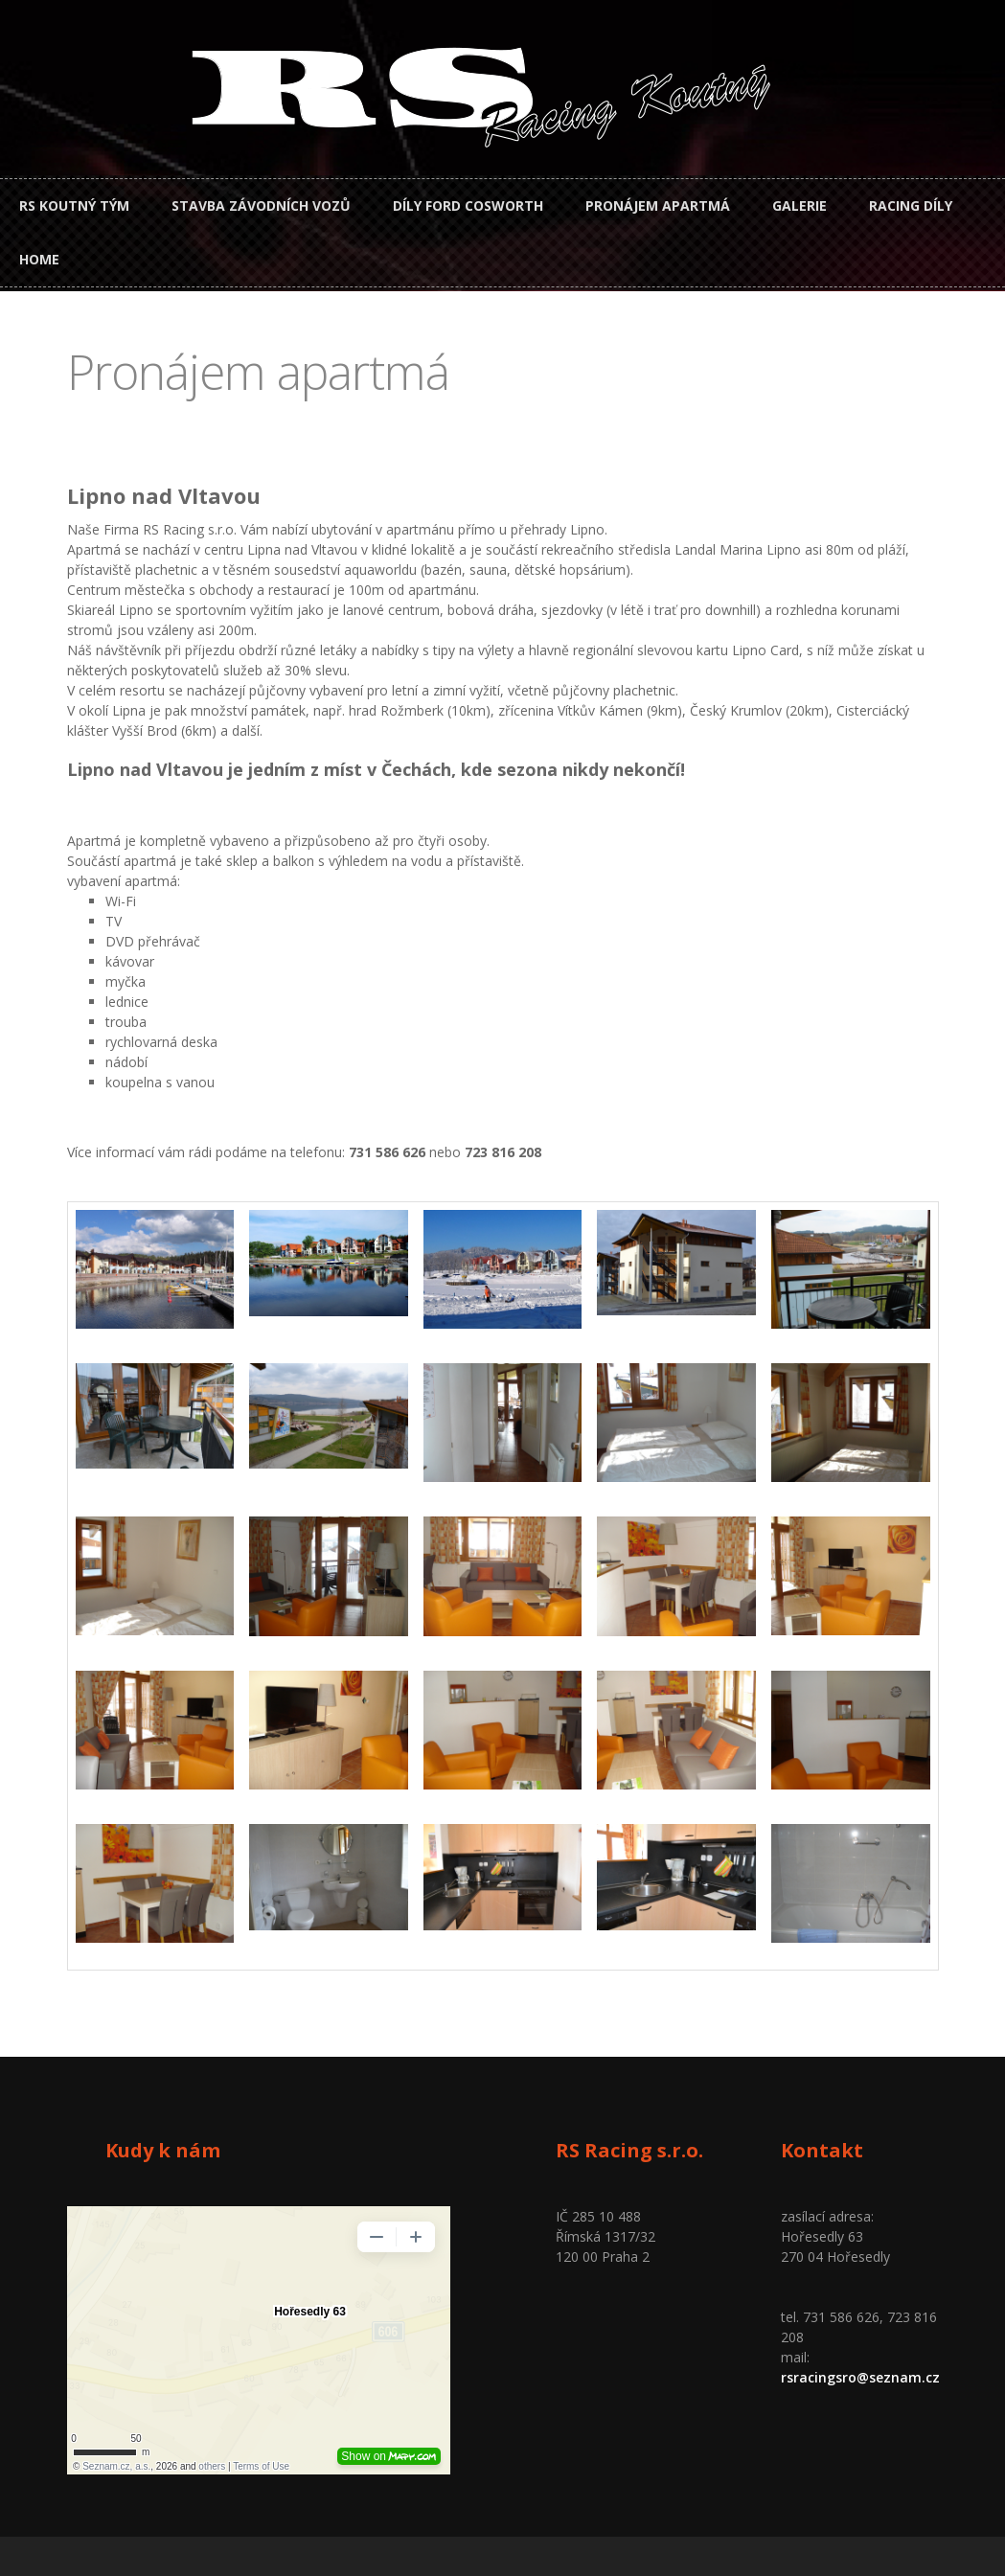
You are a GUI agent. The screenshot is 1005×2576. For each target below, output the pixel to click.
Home (39, 259)
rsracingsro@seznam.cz (860, 2377)
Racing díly (910, 205)
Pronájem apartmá (657, 205)
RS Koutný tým (74, 205)
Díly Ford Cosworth (468, 205)
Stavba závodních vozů (261, 205)
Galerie (799, 205)
